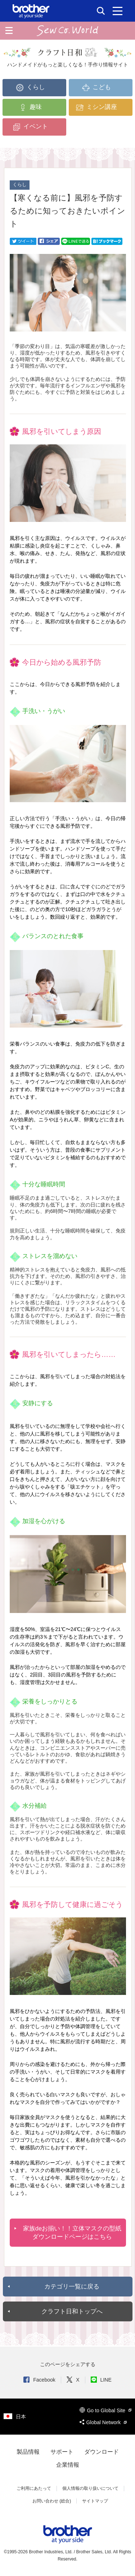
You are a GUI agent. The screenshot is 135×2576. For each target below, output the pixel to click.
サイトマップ (95, 2501)
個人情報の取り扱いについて (90, 2488)
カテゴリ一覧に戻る (71, 2286)
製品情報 (28, 2452)
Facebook (39, 2380)
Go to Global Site (105, 2410)
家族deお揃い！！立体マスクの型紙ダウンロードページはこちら (72, 2232)
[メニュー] (117, 11)
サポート (61, 2452)
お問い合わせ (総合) (51, 2501)
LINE (101, 2380)
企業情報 (67, 2465)
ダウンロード (101, 2452)
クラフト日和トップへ (72, 2311)
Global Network (103, 2422)
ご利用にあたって (34, 2488)
